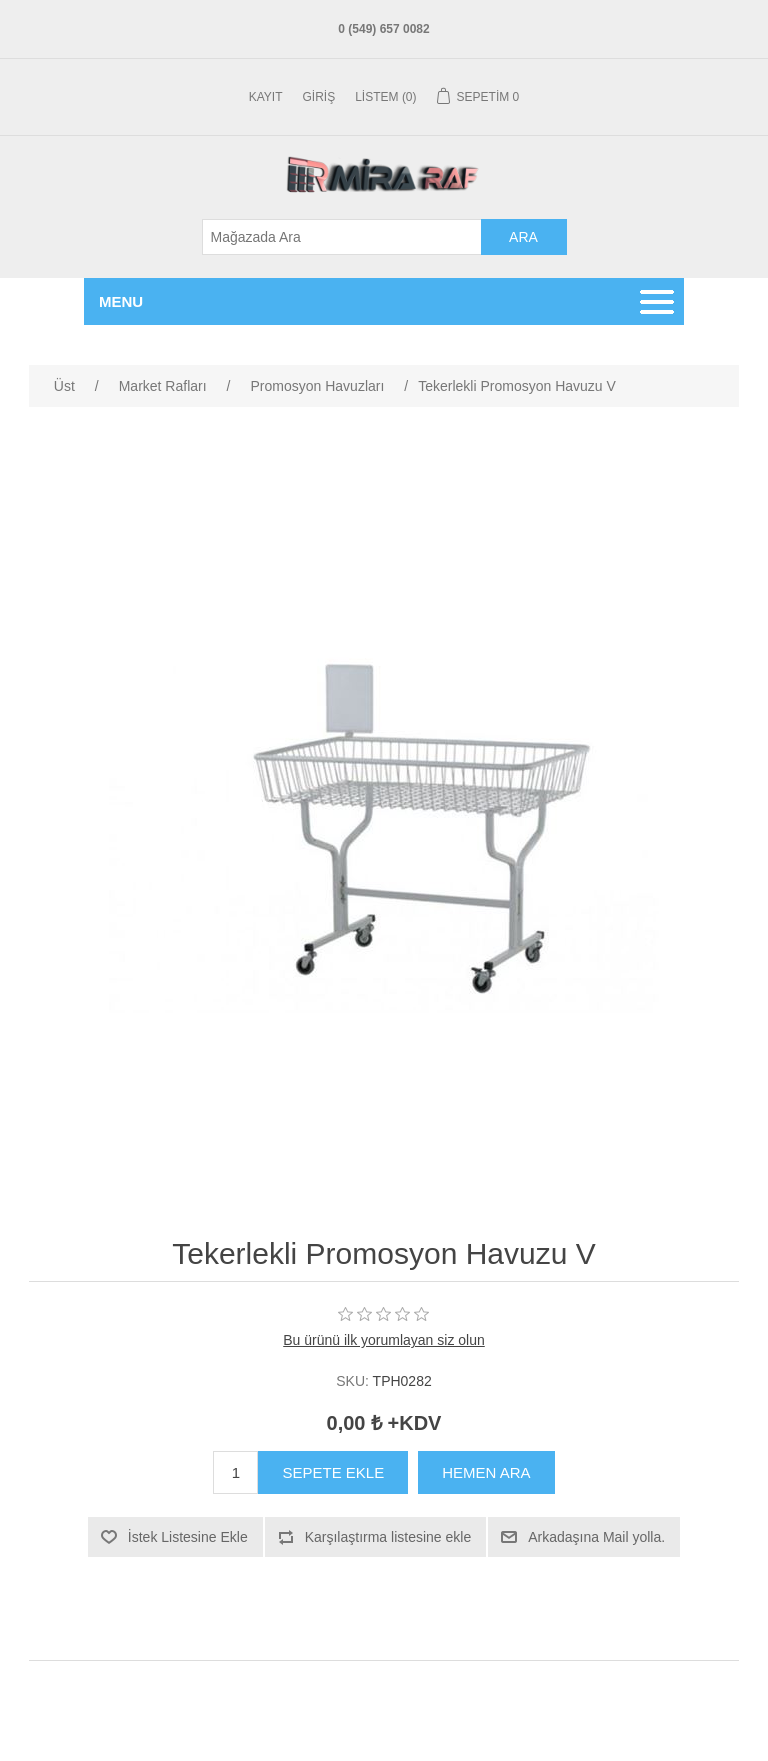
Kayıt (266, 97)
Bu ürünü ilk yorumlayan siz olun (384, 1340)
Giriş (319, 97)
